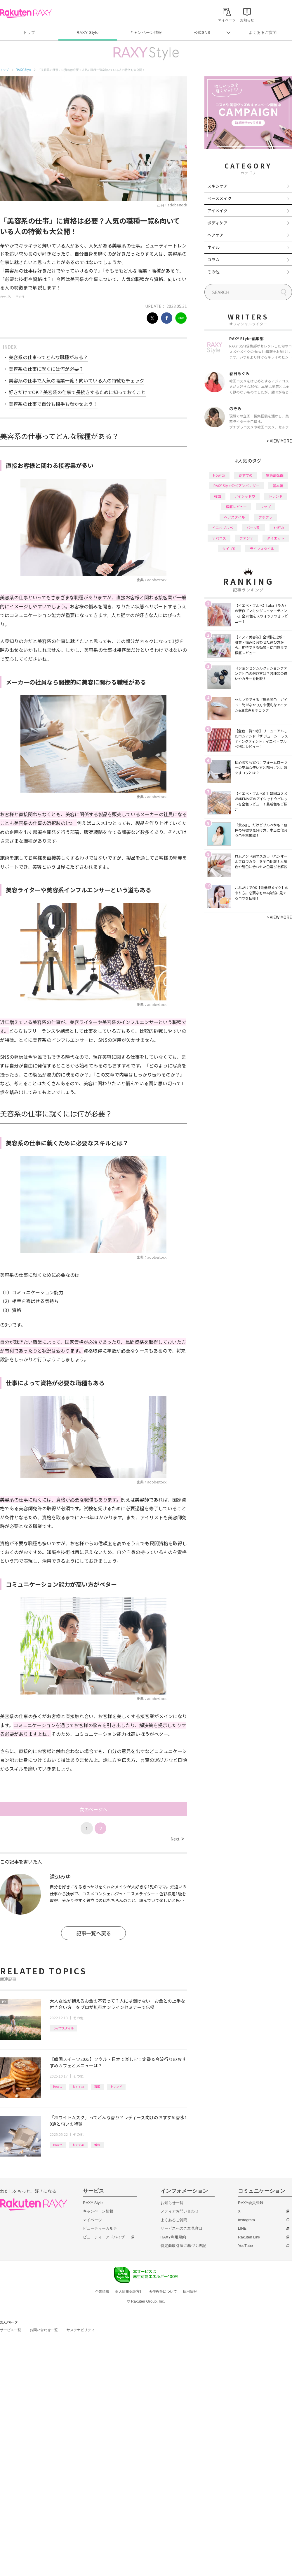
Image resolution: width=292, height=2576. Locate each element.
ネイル (213, 247)
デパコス (219, 537)
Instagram (246, 2220)
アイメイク (217, 210)
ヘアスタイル (234, 517)
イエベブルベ (222, 527)
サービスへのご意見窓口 (181, 2228)
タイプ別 (229, 548)
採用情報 (190, 2291)
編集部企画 (275, 475)
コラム (213, 259)
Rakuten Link (249, 2237)
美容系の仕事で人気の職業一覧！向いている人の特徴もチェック (76, 380)
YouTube (245, 2245)
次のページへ (93, 1809)
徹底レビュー (236, 506)
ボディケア (217, 223)
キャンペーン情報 (146, 32)
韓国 (97, 2086)
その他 (20, 296)
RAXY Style (87, 32)
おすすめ (78, 2086)
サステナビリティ (81, 2330)
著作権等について (163, 2291)
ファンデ (246, 537)
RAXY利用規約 (173, 2237)
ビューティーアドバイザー (105, 2237)
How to (57, 2086)
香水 (97, 2145)
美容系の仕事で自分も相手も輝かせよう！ (53, 403)
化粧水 (279, 527)
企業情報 (102, 2291)
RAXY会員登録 (250, 2203)
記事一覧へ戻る (93, 1933)
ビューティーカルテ (100, 2228)
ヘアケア (215, 235)
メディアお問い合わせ (180, 2211)
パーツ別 (253, 527)
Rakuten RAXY (26, 13)
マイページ (92, 2220)
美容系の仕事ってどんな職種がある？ (48, 357)
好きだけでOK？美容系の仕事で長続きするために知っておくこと (77, 392)
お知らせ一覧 (172, 2203)
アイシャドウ (244, 496)
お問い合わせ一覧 (44, 2330)
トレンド (116, 2086)
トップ (29, 32)
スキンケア (217, 186)
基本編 (278, 485)
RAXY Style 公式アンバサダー (236, 485)
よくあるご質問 (263, 32)
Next (177, 1839)
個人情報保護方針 (129, 2291)
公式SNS (202, 32)
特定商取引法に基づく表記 (183, 2245)
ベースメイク (219, 198)
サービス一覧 (10, 2330)
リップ (265, 506)
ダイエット (275, 537)
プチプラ (265, 517)
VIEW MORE (279, 441)
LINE (242, 2228)
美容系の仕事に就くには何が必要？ (46, 368)
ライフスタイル (63, 2028)
